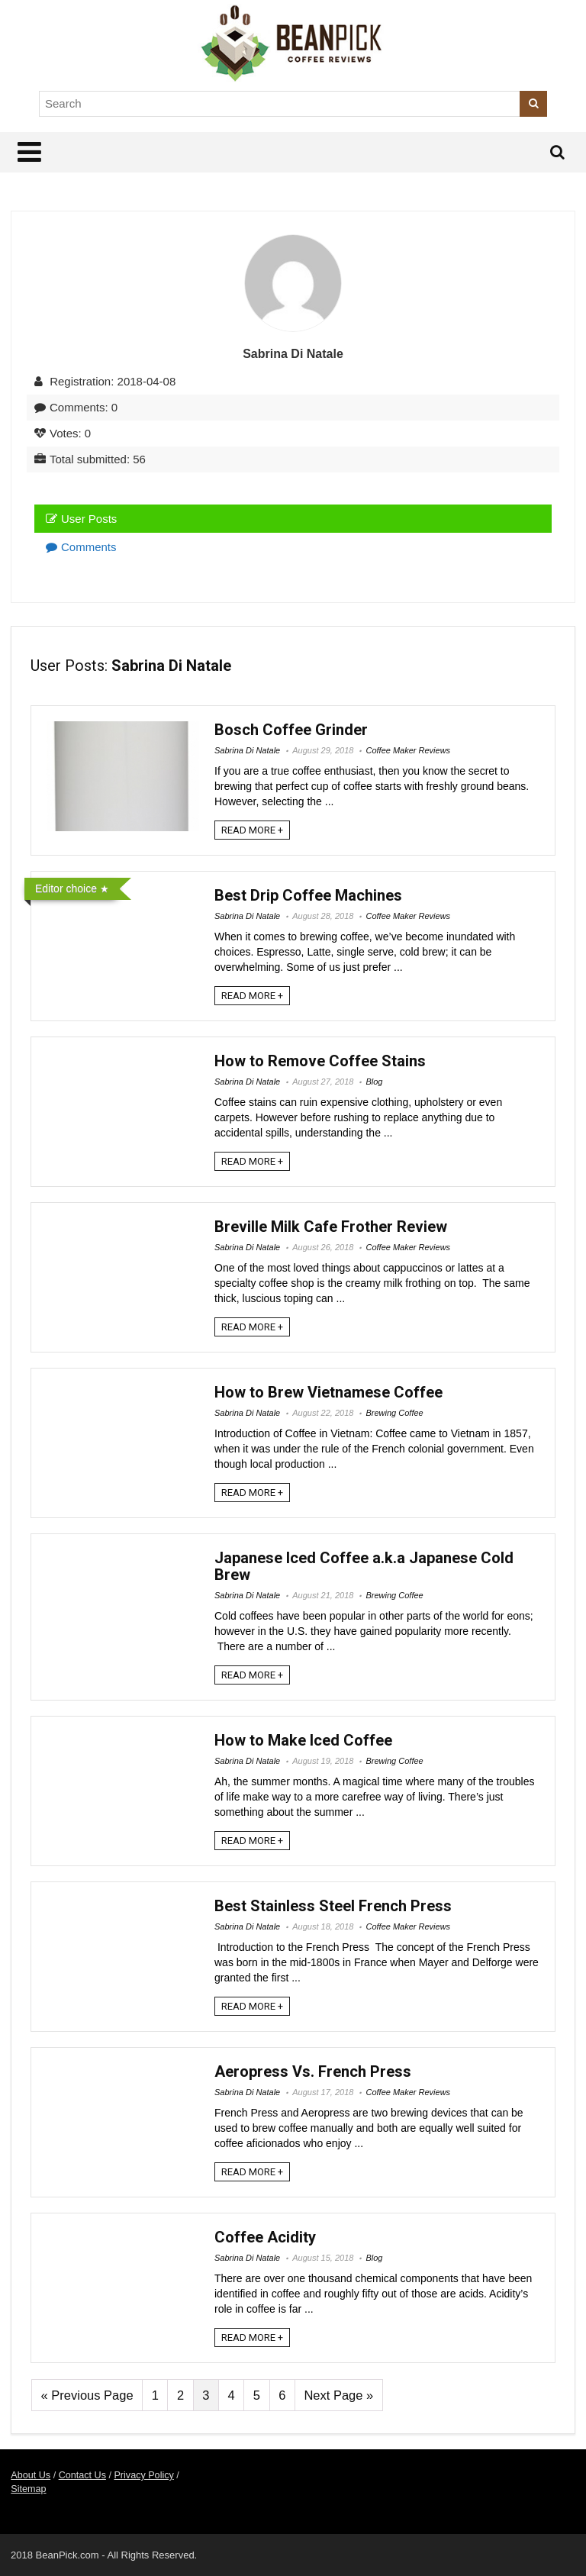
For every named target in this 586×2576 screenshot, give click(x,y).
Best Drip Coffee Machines (308, 895)
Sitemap (28, 2489)
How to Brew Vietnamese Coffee (328, 1392)
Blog (373, 1081)
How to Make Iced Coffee (303, 1740)
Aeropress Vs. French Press (312, 2071)
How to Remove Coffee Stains (320, 1061)
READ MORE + (252, 830)
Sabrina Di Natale (247, 750)
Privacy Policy (143, 2475)
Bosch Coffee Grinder (291, 730)
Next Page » (338, 2395)
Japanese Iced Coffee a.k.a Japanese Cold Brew (364, 1566)
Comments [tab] (81, 546)
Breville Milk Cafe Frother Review (330, 1226)
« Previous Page (87, 2395)
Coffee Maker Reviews (407, 750)
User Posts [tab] (81, 518)
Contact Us (82, 2475)
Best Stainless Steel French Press (333, 1906)
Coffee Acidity (265, 2237)
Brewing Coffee (394, 1412)
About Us (30, 2475)
